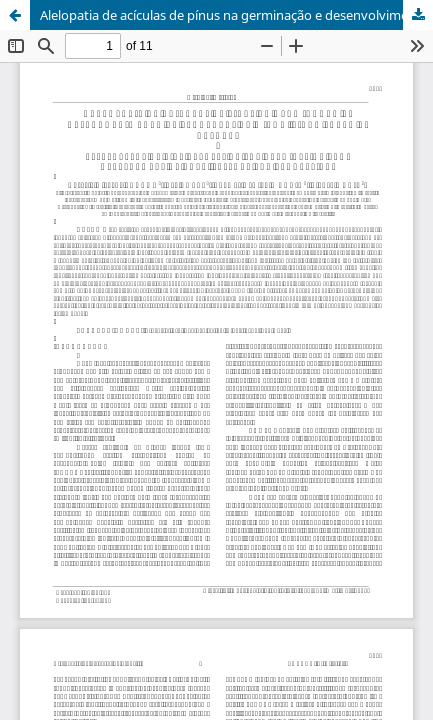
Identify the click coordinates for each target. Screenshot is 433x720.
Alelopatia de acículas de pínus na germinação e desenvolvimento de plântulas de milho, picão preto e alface (236, 15)
